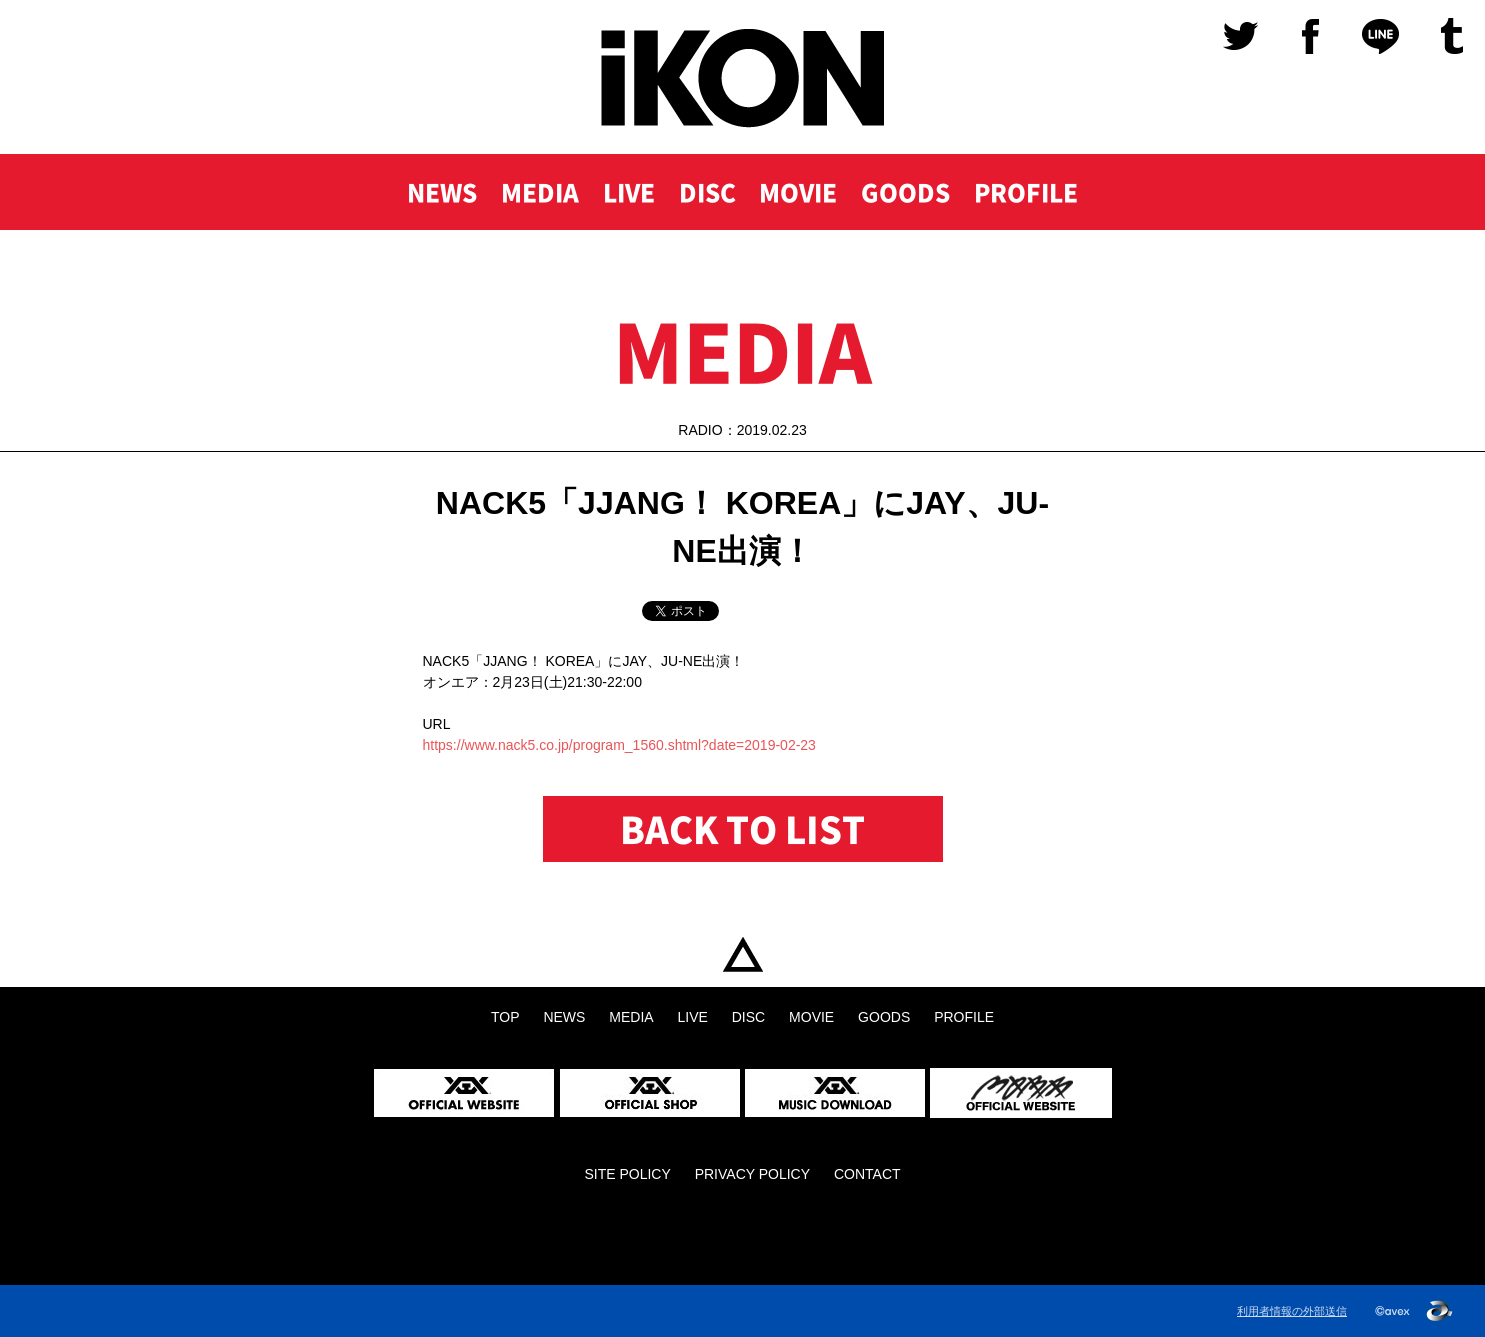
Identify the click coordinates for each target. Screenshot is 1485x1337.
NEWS (442, 192)
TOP (742, 954)
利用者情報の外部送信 (1292, 1311)
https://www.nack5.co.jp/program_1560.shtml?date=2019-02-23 (619, 745)
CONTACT (867, 1174)
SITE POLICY (627, 1174)
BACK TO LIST (742, 829)
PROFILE (1026, 192)
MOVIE (798, 192)
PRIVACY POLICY (752, 1174)
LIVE (629, 192)
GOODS (905, 192)
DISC (707, 192)
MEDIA (540, 192)
